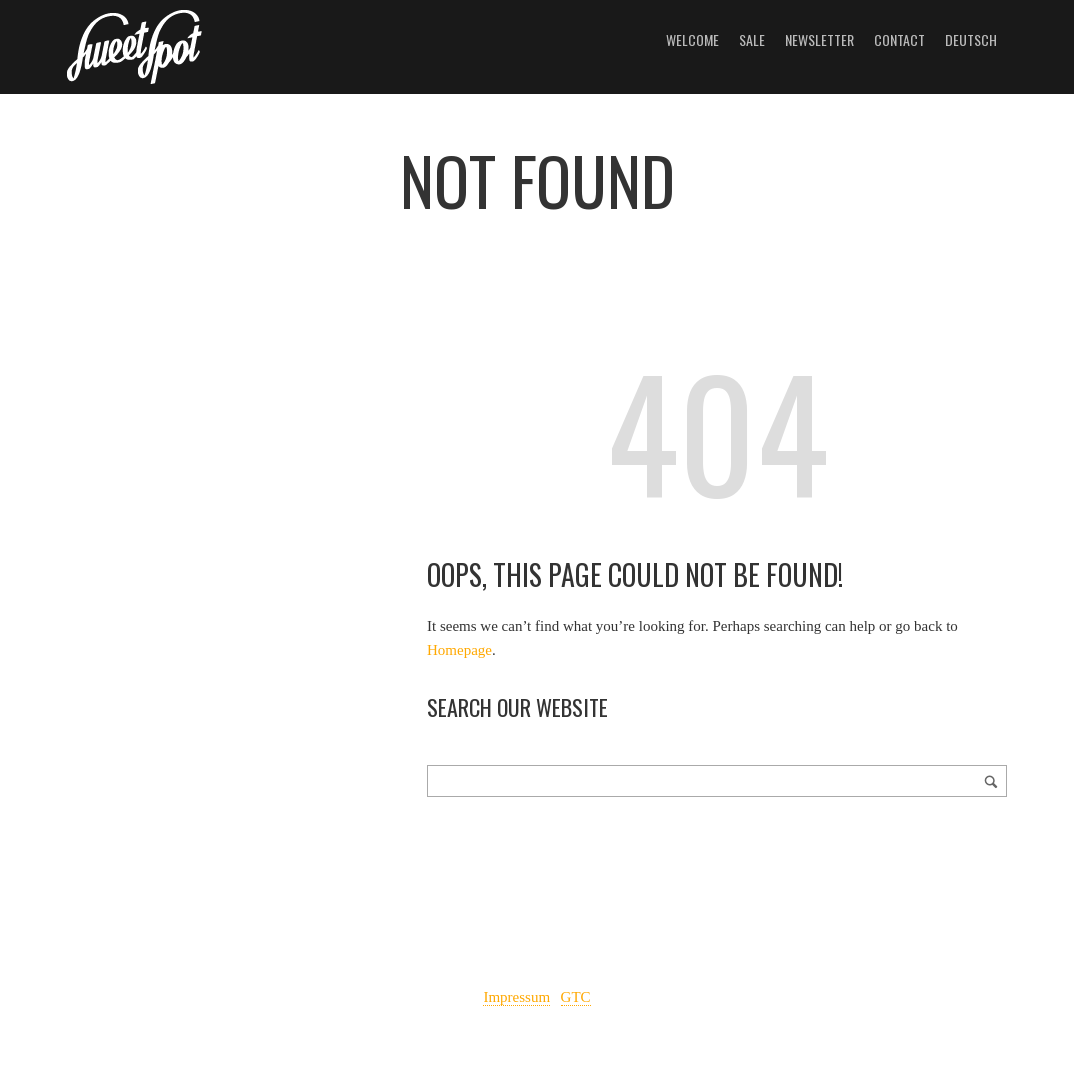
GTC (576, 997)
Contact (899, 39)
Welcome (692, 39)
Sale (752, 39)
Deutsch (971, 39)
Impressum (516, 997)
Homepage (459, 650)
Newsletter (819, 39)
